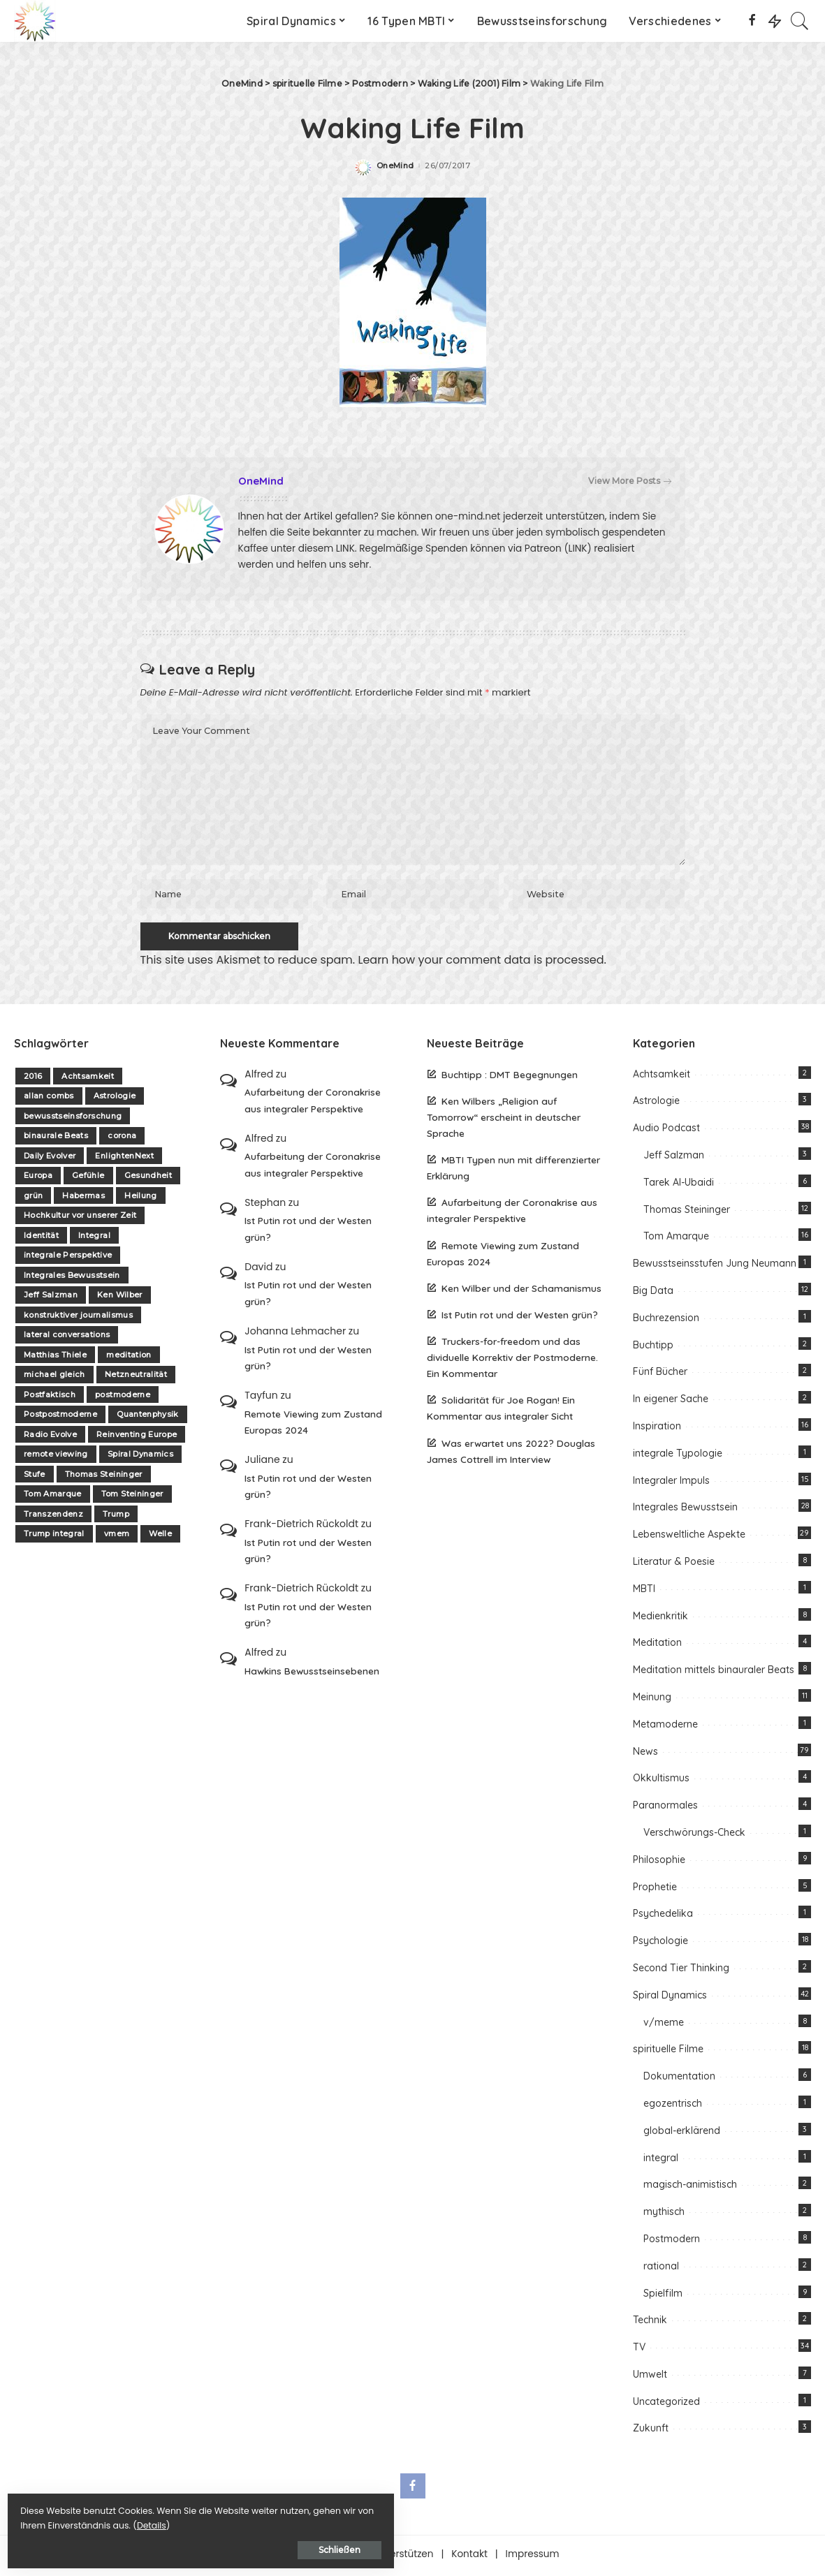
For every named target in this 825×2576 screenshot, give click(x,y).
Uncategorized (666, 2404)
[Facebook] (752, 21)
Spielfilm (662, 2296)
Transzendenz (53, 1517)
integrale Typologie (677, 1456)
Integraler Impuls (671, 1483)
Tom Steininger (132, 1497)
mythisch (664, 2215)
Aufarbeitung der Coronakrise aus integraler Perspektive (312, 1103)
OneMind (395, 166)
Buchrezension (666, 1320)
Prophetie (655, 1889)
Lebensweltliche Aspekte (689, 1537)
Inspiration (657, 1429)
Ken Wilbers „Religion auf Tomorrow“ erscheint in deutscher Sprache (504, 1120)
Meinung (652, 1700)
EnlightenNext (124, 1158)
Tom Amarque (53, 1497)
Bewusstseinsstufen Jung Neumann (714, 1266)
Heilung (140, 1198)
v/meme (663, 2025)
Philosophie (659, 1862)
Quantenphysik (147, 1417)
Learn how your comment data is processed (481, 963)
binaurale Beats (56, 1139)
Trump (116, 1517)
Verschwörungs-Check (694, 1836)
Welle (160, 1537)
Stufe (34, 1477)
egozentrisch (672, 2106)
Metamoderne (665, 1727)
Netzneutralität (136, 1378)
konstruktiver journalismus (78, 1318)
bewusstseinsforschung (73, 1119)
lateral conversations (67, 1338)
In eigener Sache (670, 1402)
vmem (116, 1537)
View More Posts (629, 481)
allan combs (49, 1099)
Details (155, 2521)
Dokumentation (679, 2079)
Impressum (533, 2557)
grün (33, 1198)
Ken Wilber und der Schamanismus (521, 1291)
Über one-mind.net (310, 2557)
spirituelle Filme (668, 2052)
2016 (33, 1079)
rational (661, 2268)
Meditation (657, 1646)
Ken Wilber (119, 1298)
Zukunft (651, 2431)
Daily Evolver (49, 1158)
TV (639, 2350)
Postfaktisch (49, 1397)
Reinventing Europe (136, 1437)
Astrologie (115, 1099)
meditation (128, 1357)
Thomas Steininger (104, 1477)
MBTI (644, 1591)
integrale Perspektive (68, 1258)
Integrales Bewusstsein (72, 1278)
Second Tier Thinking (681, 1971)
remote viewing (56, 1457)
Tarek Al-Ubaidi (678, 1185)
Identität (41, 1238)
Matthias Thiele (55, 1357)
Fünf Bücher (660, 1375)
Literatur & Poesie (674, 1565)
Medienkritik (660, 1618)
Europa (38, 1179)
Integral (94, 1238)
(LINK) (577, 548)
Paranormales (665, 1808)
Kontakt (469, 2557)
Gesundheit (148, 1179)
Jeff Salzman (51, 1298)
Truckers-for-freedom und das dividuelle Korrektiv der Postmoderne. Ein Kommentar (512, 1361)
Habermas (83, 1198)
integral (660, 2160)
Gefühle (88, 1179)
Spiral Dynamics (140, 1457)
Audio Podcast (666, 1131)
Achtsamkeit (87, 1079)
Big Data (653, 1294)
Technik (650, 2323)
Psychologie (660, 1944)
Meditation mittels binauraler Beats (713, 1673)
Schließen (164, 2545)
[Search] (800, 21)
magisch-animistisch (690, 2187)
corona (122, 1139)
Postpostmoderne (60, 1417)
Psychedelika (663, 1917)
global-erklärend (681, 2133)
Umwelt (650, 2377)
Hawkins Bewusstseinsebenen (311, 1673)
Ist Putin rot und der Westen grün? (308, 1232)
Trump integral (54, 1537)
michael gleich (54, 1378)
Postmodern (671, 2241)
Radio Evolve (50, 1437)
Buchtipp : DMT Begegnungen (509, 1077)
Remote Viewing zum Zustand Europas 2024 (313, 1424)
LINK (345, 548)
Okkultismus (661, 1781)
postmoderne (122, 1397)
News (645, 1754)
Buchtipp (653, 1347)
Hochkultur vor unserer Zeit (80, 1218)
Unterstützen (403, 2557)
